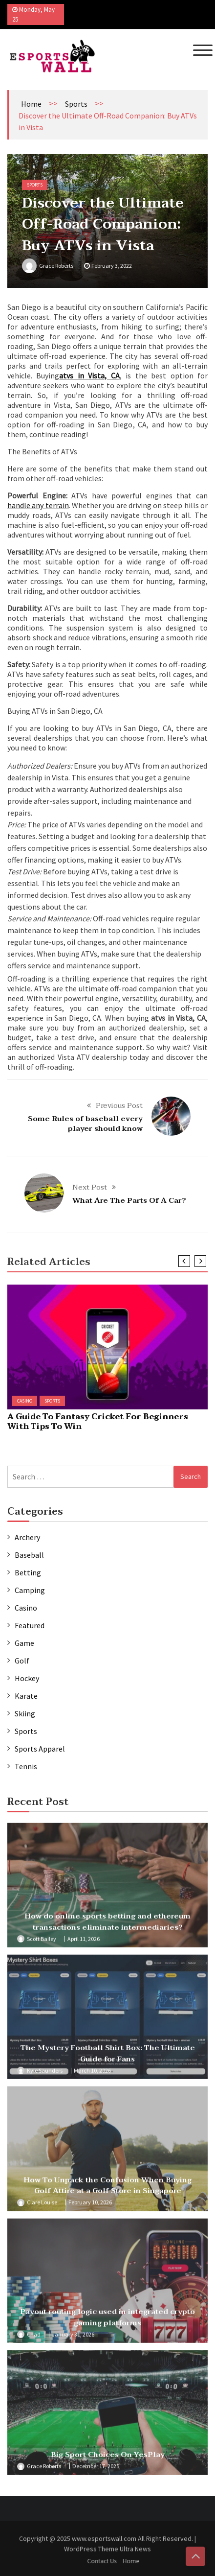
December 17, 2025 (95, 2469)
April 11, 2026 (83, 1941)
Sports (76, 104)
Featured (29, 1625)
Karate (26, 1696)
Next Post (89, 1187)
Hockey (27, 1678)
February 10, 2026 (90, 2205)
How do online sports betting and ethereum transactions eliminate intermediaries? (107, 1925)
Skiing (25, 1713)
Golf (22, 1660)
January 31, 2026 (73, 2337)
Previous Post (119, 1105)
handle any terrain (38, 505)
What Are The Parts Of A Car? (129, 1200)
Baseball (29, 1555)
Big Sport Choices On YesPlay (108, 2458)
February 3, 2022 (111, 265)
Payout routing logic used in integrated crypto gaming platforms (107, 2321)
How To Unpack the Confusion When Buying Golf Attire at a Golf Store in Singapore (107, 2189)
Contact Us (105, 2561)
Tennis (26, 1766)
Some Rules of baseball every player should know (85, 1123)
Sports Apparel (40, 1749)
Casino (24, 1401)
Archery (27, 1537)
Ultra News (135, 2552)
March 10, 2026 (92, 2073)
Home (31, 104)
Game (24, 1643)
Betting (28, 1572)
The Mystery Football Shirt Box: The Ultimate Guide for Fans (108, 2057)
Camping (30, 1590)
